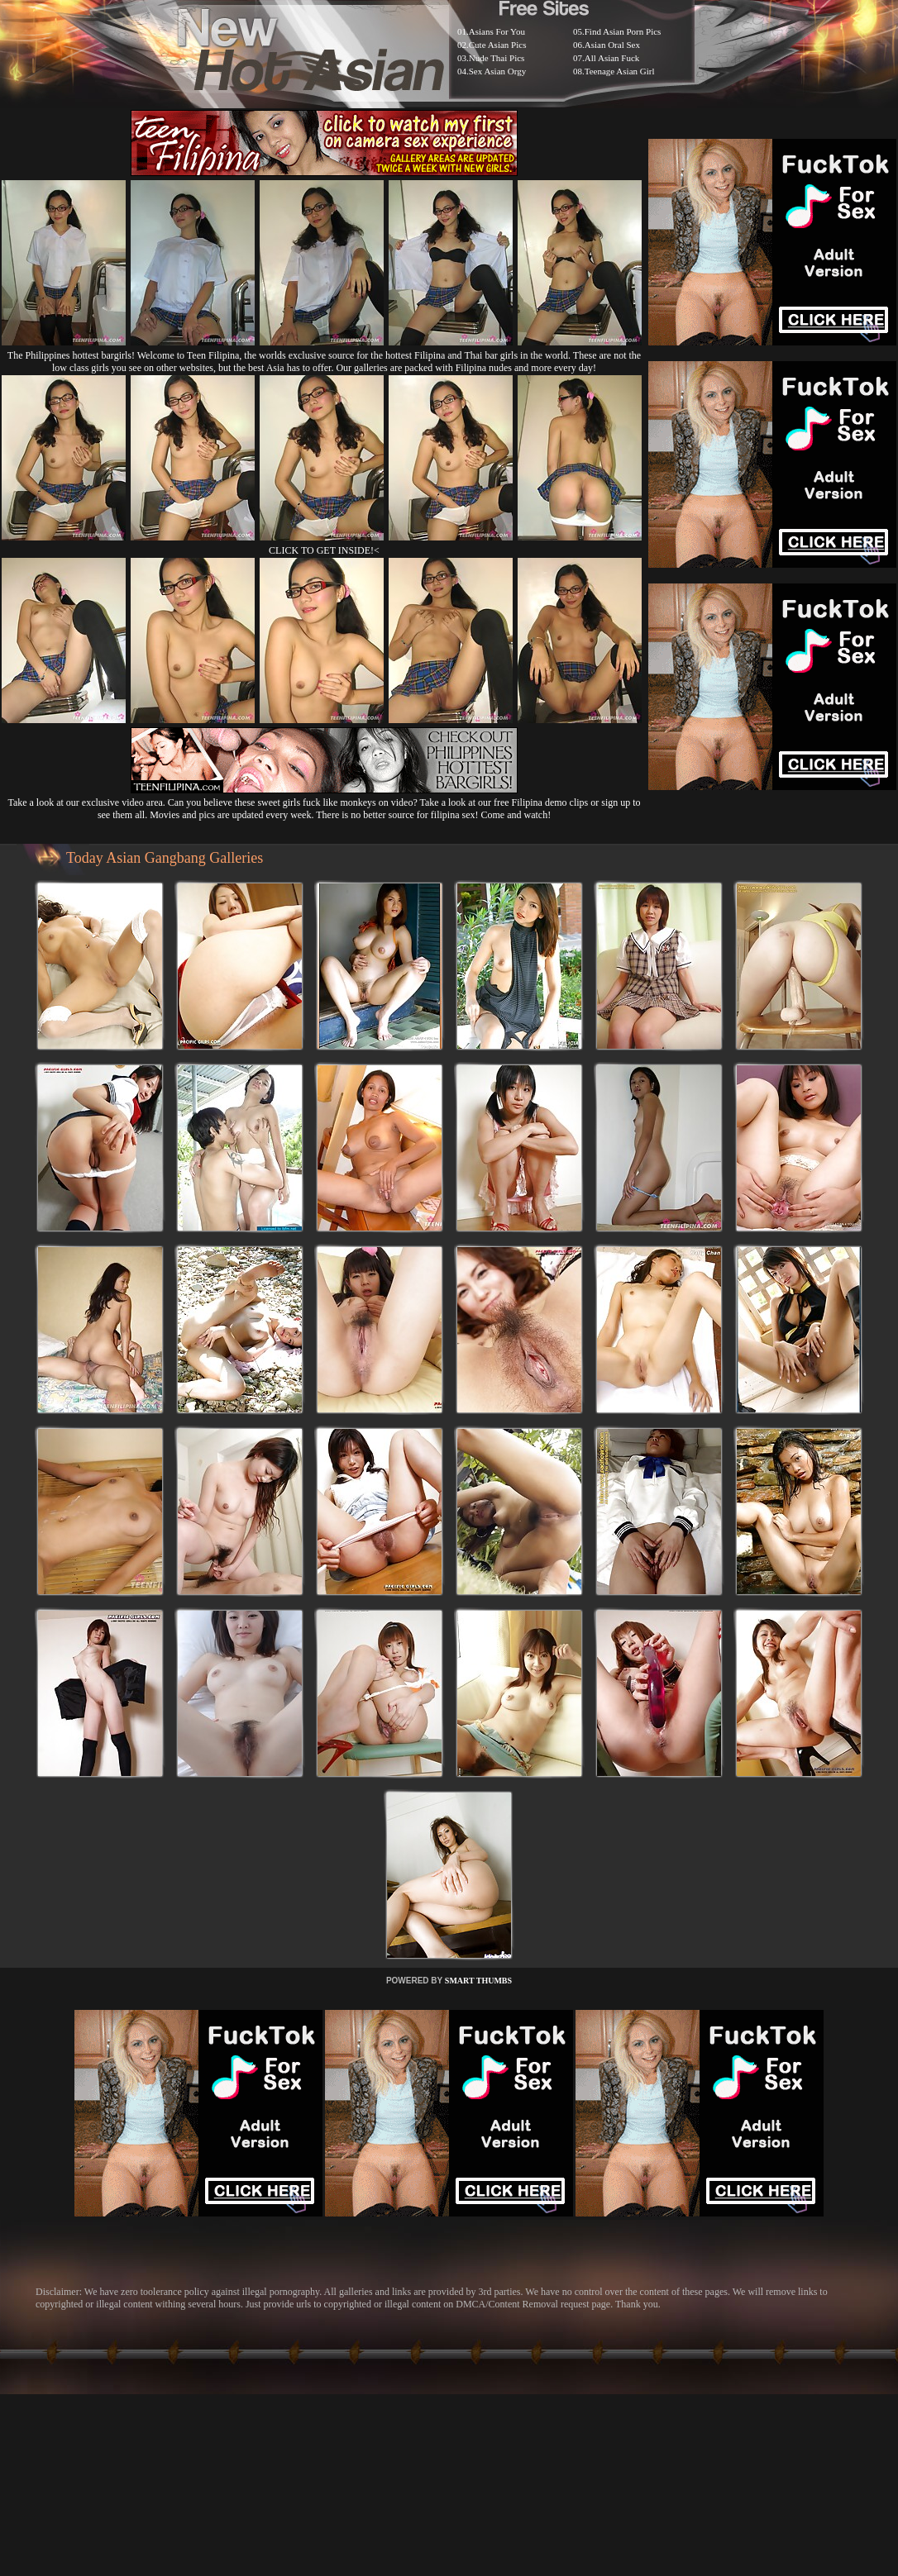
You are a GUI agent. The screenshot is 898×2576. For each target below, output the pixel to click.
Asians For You (497, 31)
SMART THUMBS (478, 1980)
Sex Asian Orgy (497, 71)
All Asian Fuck (612, 58)
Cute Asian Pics (498, 45)
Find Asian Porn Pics (623, 31)
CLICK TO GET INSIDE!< (324, 550)
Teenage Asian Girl (620, 71)
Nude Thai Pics (497, 58)
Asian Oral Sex (612, 45)
